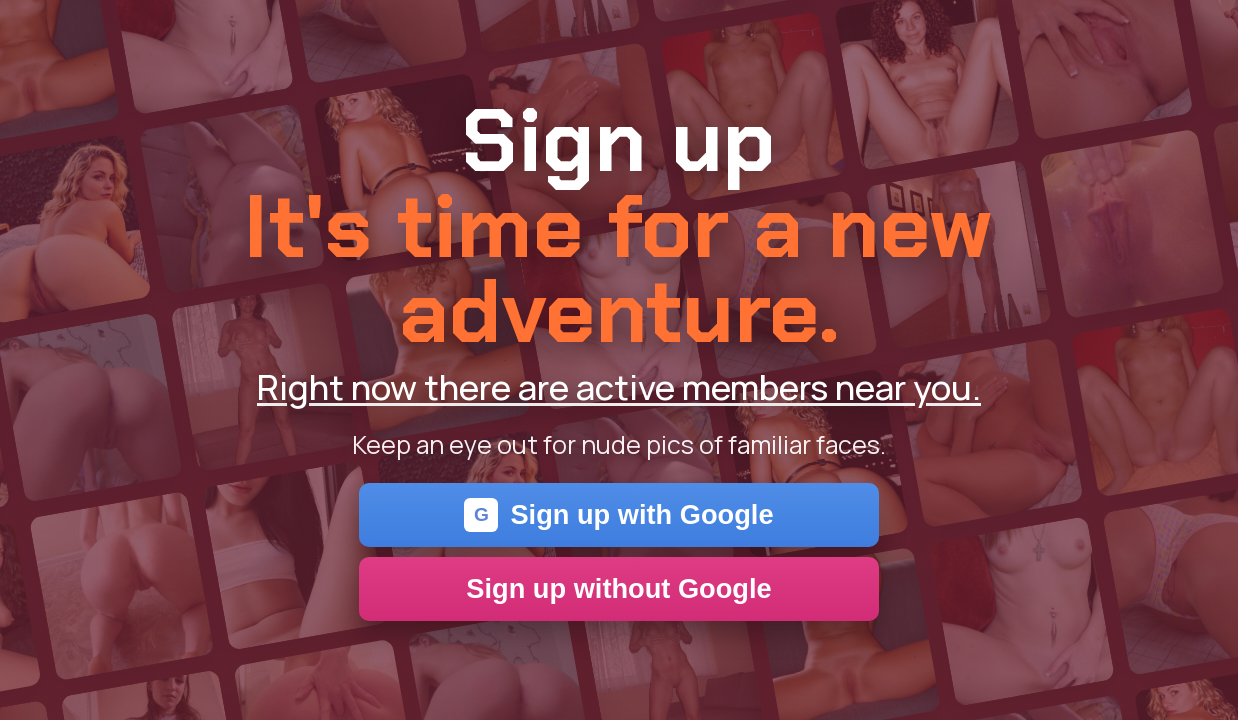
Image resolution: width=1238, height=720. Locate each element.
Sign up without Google (618, 588)
